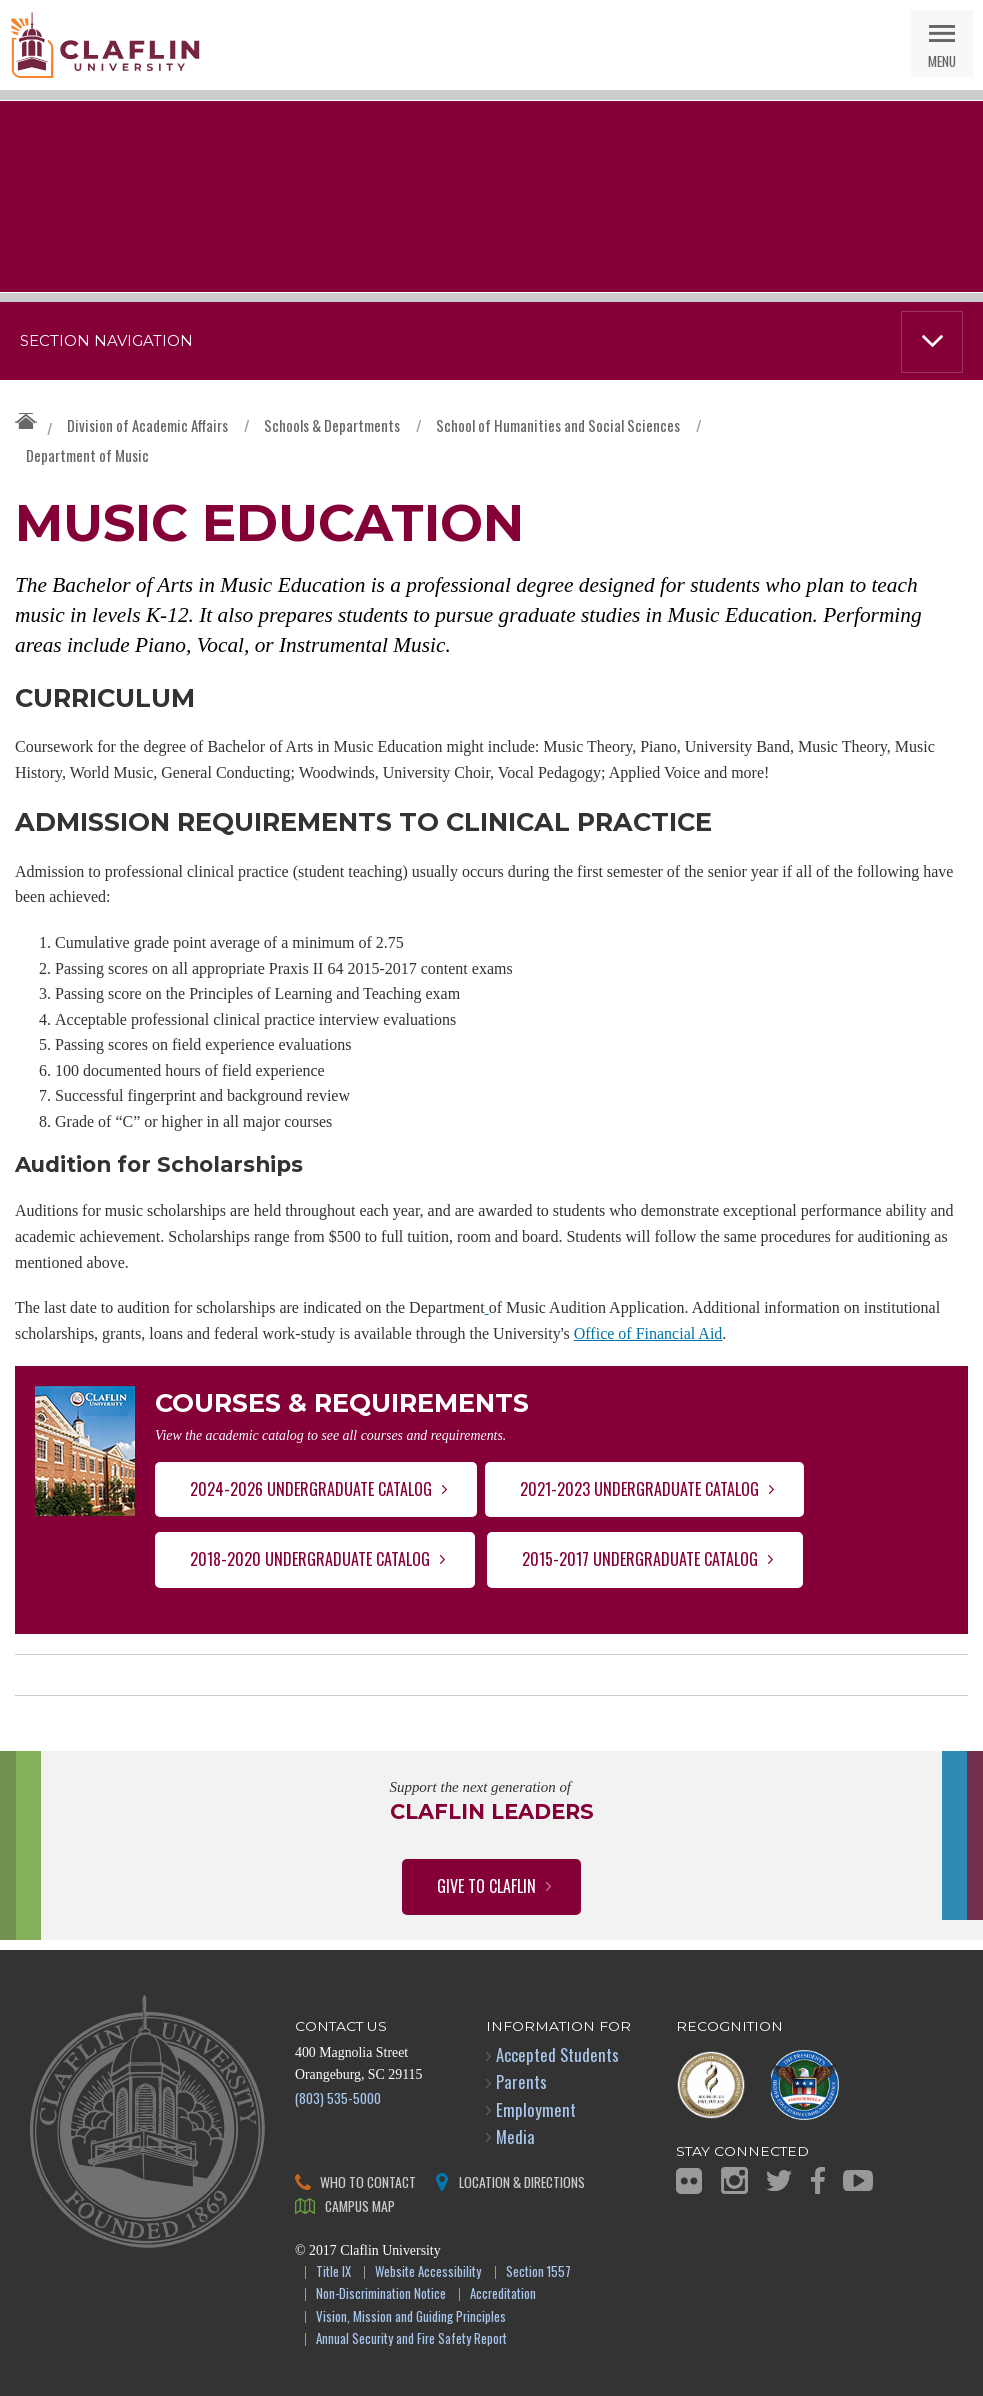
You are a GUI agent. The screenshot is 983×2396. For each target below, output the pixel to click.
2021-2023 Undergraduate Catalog (639, 1489)
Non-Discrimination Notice (381, 2294)
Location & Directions (522, 2181)
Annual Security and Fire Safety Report (411, 2339)
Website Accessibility (428, 2272)
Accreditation (503, 2294)
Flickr (689, 2181)
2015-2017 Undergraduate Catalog (640, 1559)
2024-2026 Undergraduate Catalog (311, 1489)
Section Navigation (106, 341)
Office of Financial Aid (648, 1333)
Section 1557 (538, 2272)
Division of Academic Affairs (147, 425)
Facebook (818, 2180)
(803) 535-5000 (338, 2097)
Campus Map (360, 2205)
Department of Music (87, 455)
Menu (942, 60)
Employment (536, 2109)
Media (515, 2136)
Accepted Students (557, 2054)
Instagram (734, 2180)
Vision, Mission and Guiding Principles (411, 2317)
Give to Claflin (486, 1886)
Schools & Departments (332, 425)
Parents (521, 2081)
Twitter (779, 2180)
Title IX (333, 2272)
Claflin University (105, 45)
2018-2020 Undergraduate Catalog (310, 1559)
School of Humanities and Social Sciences (558, 425)
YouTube (858, 2180)
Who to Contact (368, 2181)
